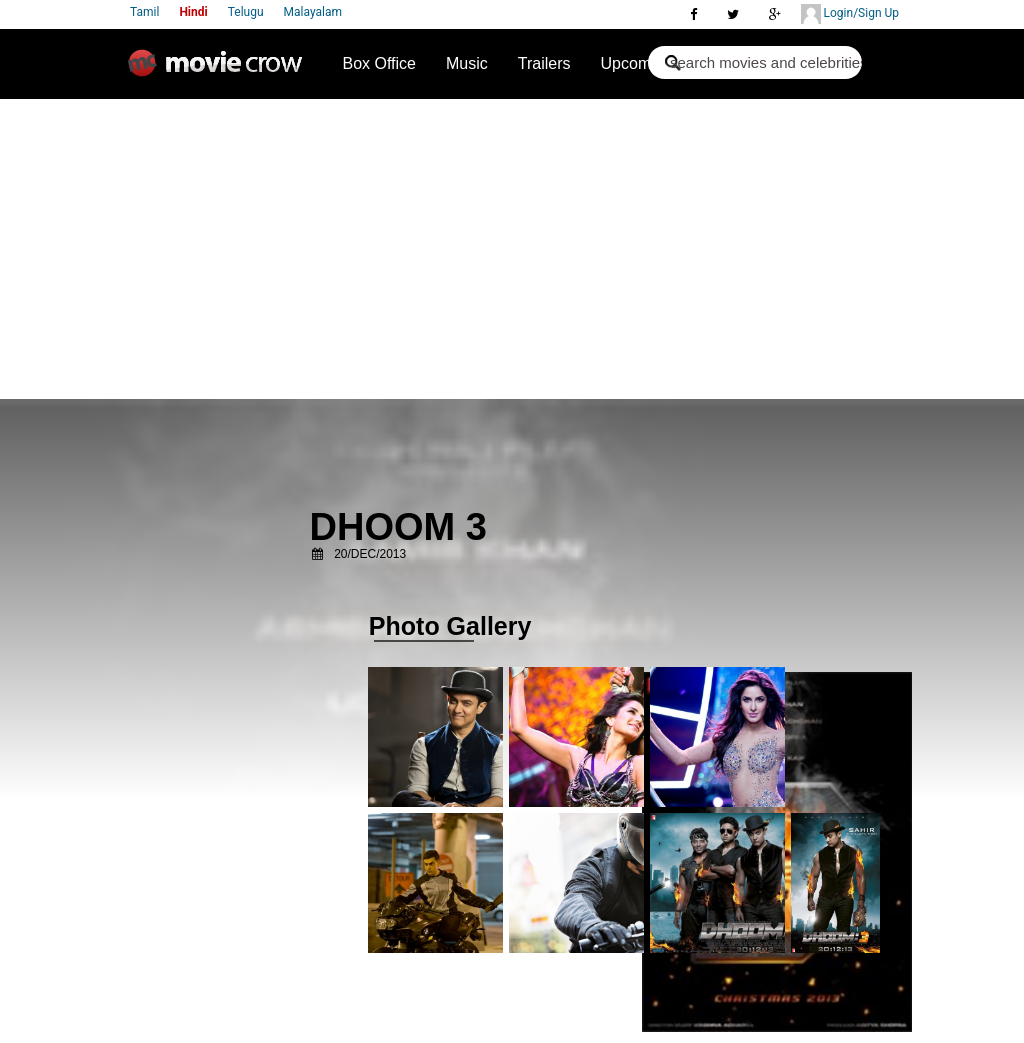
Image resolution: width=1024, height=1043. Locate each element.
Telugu (246, 12)
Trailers (544, 63)
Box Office (379, 63)
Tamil (144, 12)
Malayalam (313, 12)
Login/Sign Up (850, 14)
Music (467, 63)
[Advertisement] (512, 249)
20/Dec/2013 (370, 554)
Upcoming (637, 63)
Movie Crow (220, 71)
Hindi (193, 12)
